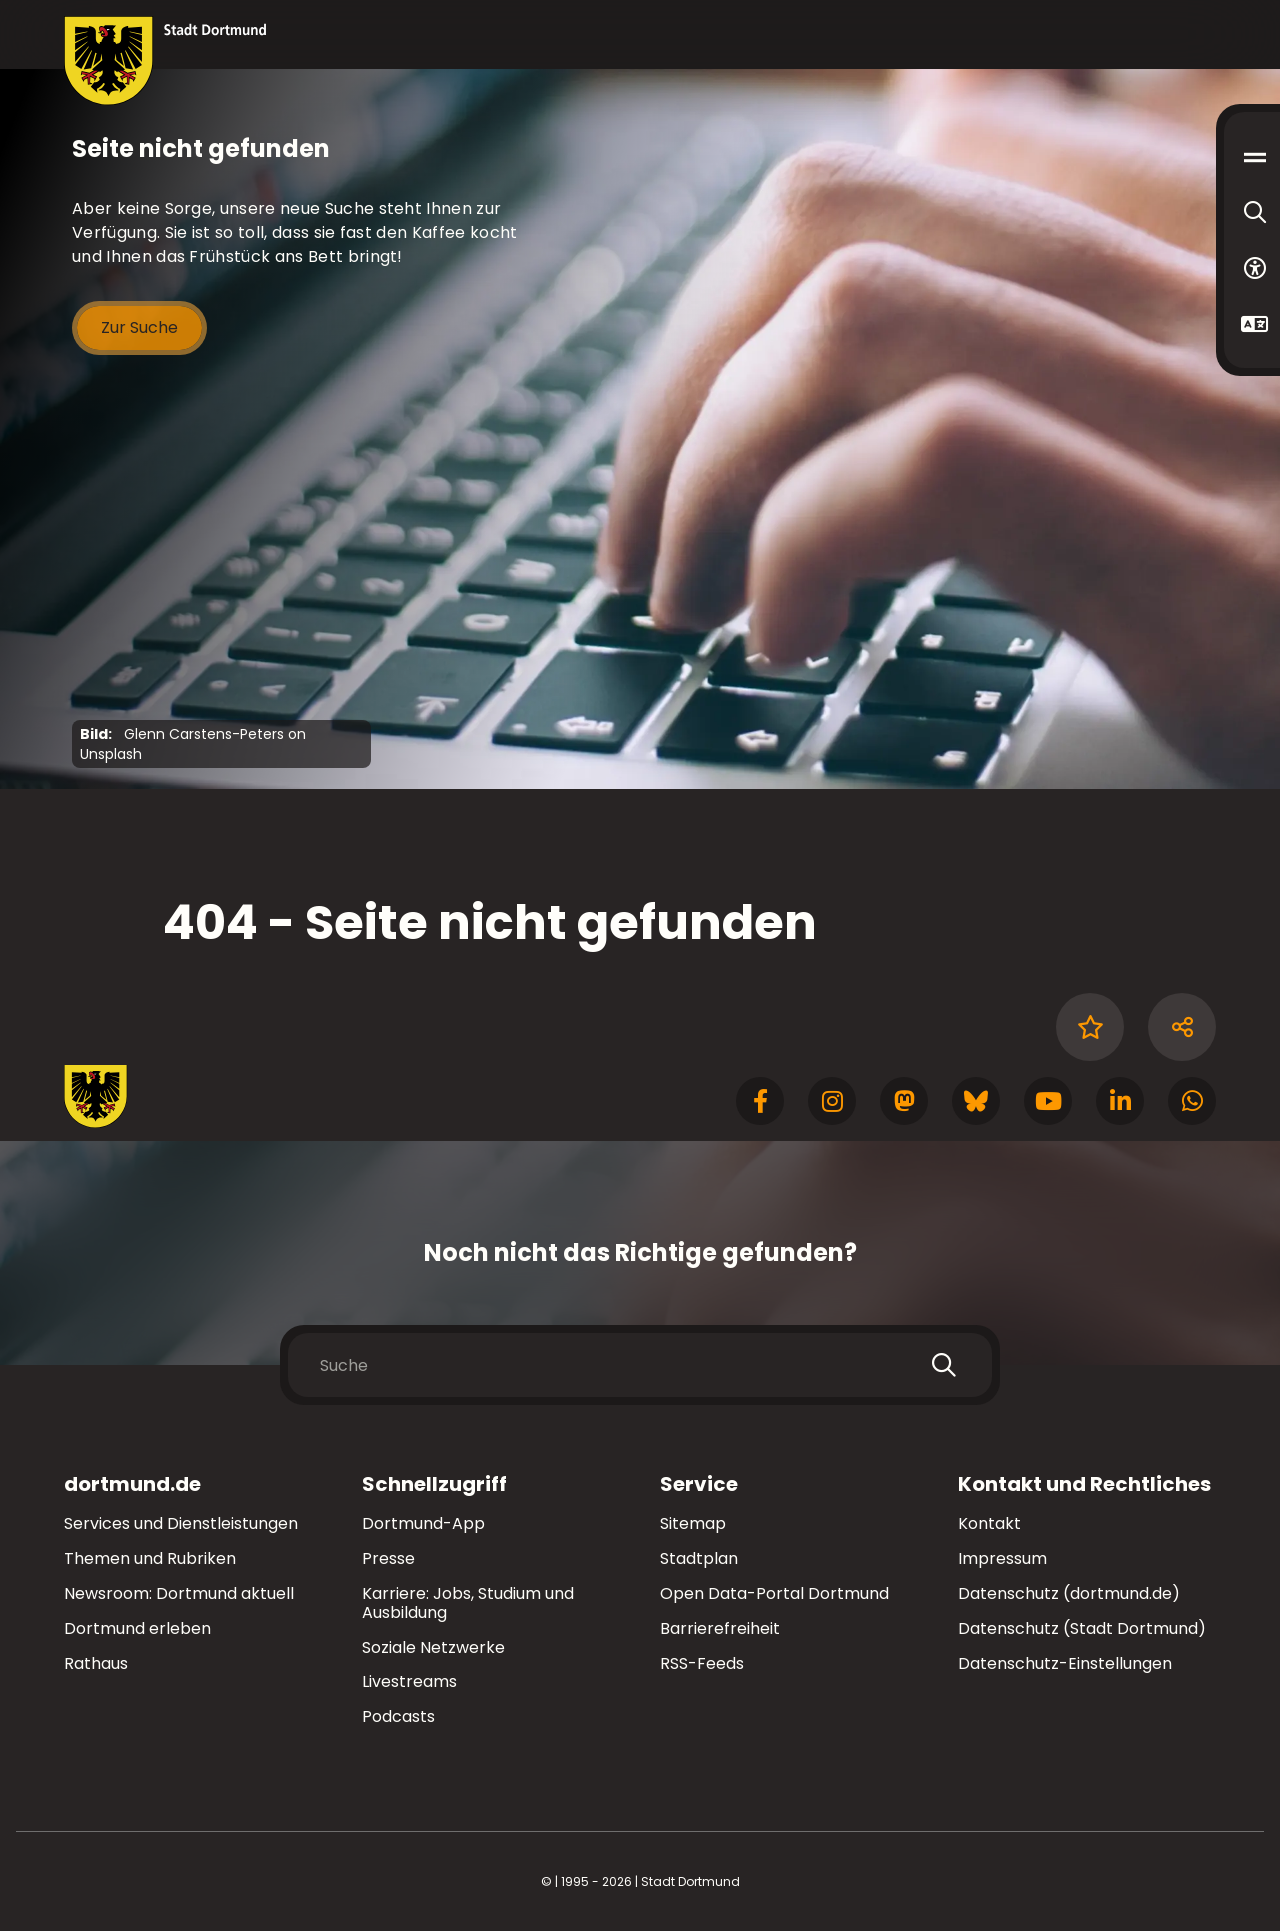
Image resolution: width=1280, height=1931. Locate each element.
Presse (388, 1558)
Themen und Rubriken (150, 1558)
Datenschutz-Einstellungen (1065, 1664)
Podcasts (398, 1716)
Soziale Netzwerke (433, 1647)
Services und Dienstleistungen (181, 1523)
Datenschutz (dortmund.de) (1069, 1593)
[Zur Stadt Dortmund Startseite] (165, 61)
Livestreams (409, 1681)
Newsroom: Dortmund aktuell (179, 1593)
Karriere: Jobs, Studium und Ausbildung (468, 1603)
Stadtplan (699, 1558)
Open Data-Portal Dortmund (774, 1593)
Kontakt (989, 1523)
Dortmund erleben (137, 1628)
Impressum (1002, 1558)
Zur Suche (139, 327)
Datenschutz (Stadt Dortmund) (1082, 1628)
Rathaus (96, 1663)
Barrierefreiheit (720, 1628)
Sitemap (693, 1523)
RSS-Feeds (702, 1663)
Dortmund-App (423, 1523)
